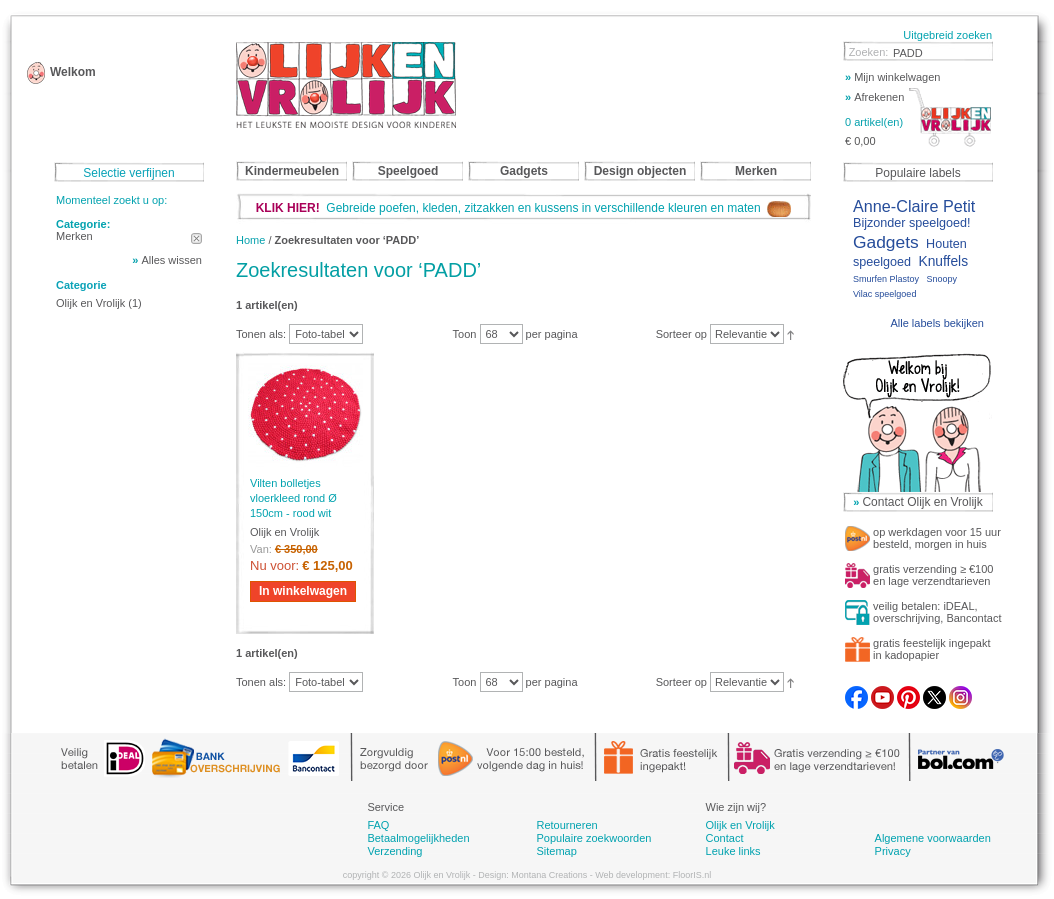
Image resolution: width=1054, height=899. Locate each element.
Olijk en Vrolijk (90, 303)
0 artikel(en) (874, 122)
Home (250, 240)
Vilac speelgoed (884, 294)
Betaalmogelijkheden (418, 838)
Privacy (893, 851)
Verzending (394, 851)
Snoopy (941, 279)
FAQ (378, 825)
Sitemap (556, 851)
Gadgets (886, 242)
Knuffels (943, 261)
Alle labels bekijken (937, 323)
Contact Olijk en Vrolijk (922, 502)
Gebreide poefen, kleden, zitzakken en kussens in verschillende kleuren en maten (524, 208)
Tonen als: (261, 334)
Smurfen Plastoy (886, 279)
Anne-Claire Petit (914, 206)
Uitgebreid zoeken (947, 35)
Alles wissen (171, 260)
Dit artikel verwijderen (196, 238)
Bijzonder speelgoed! (912, 223)
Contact (725, 838)
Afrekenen (874, 97)
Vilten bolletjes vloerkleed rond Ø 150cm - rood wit (293, 498)
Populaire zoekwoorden (593, 838)
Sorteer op (681, 334)
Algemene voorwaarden (933, 838)
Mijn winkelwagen (892, 77)
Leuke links (733, 851)
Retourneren (566, 825)
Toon (465, 334)
